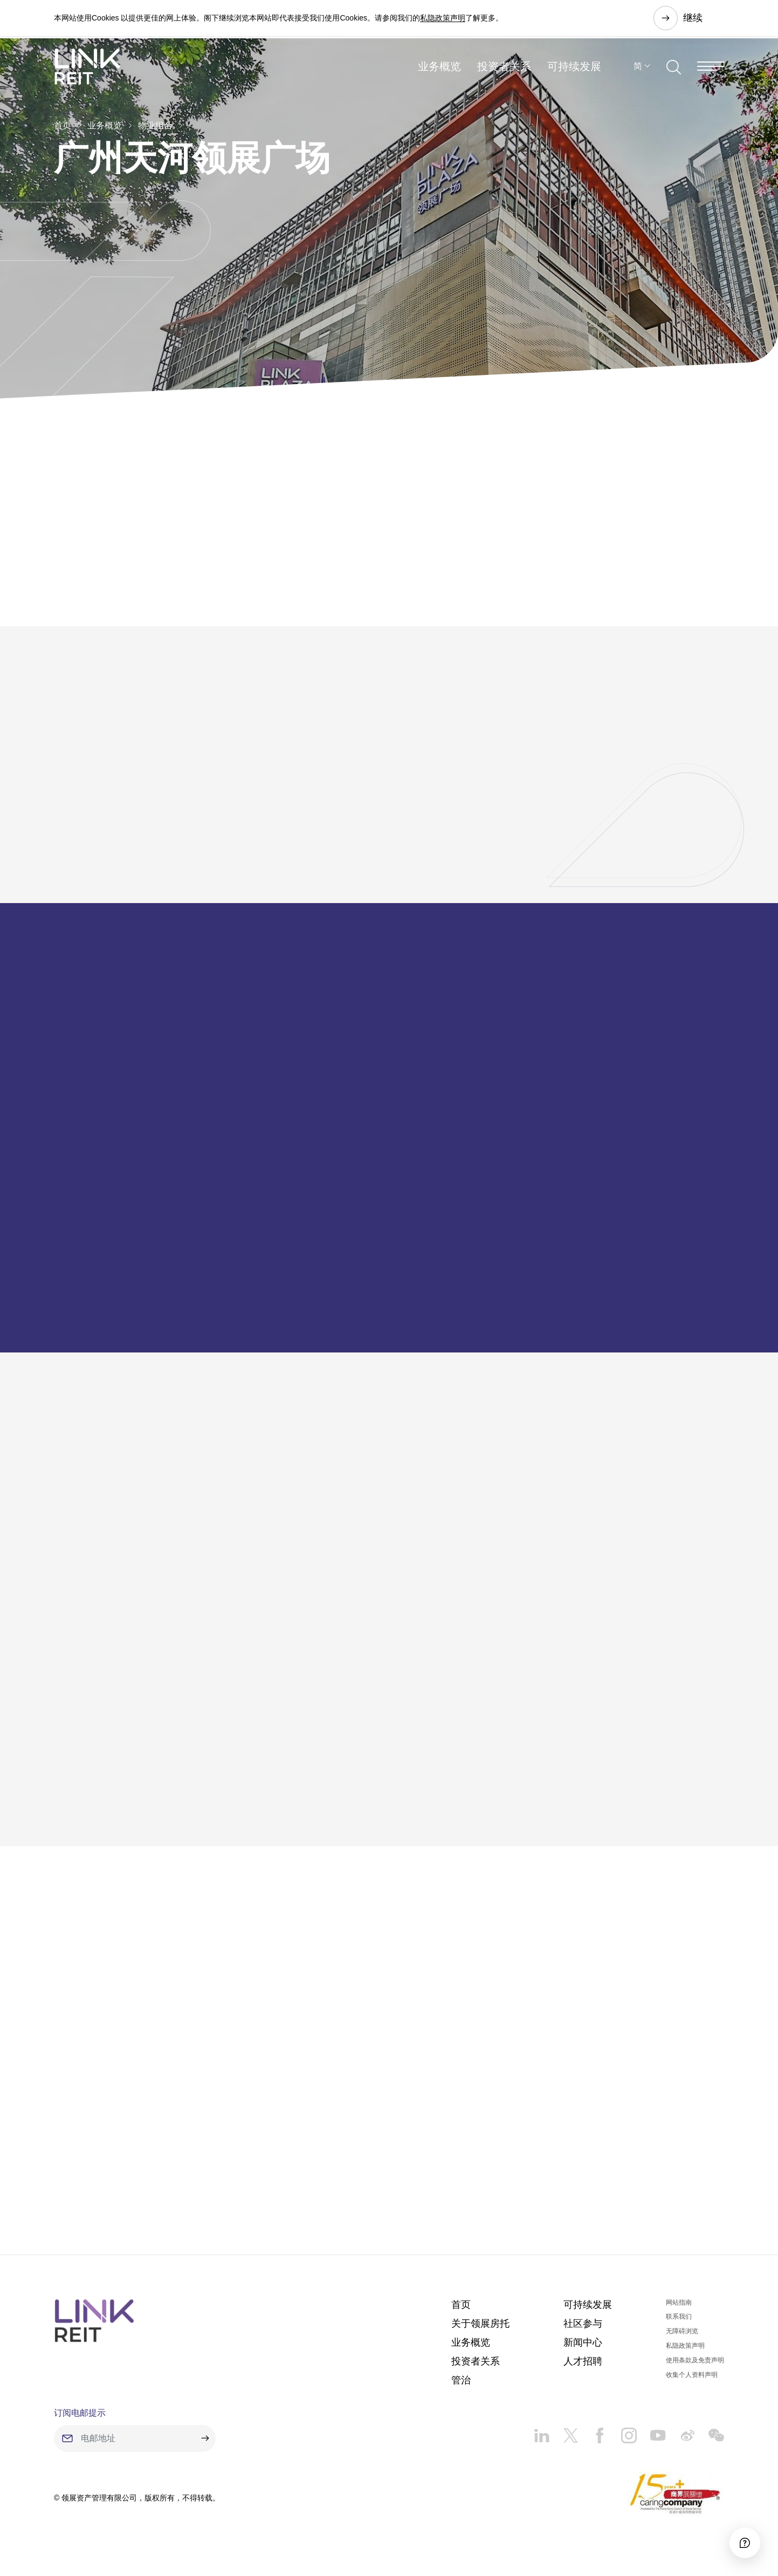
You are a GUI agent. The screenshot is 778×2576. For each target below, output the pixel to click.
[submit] (205, 2443)
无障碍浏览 (682, 2337)
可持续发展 (574, 72)
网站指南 (679, 2308)
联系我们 (679, 2322)
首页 (62, 125)
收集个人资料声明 (692, 2380)
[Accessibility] (739, 2537)
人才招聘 (582, 2367)
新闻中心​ (582, 2348)
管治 (461, 2386)
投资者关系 (504, 72)
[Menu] (710, 72)
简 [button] (638, 72)
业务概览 (439, 72)
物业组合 (155, 125)
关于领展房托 (480, 2329)
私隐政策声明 (442, 18)
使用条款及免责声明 (695, 2366)
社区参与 (582, 2329)
